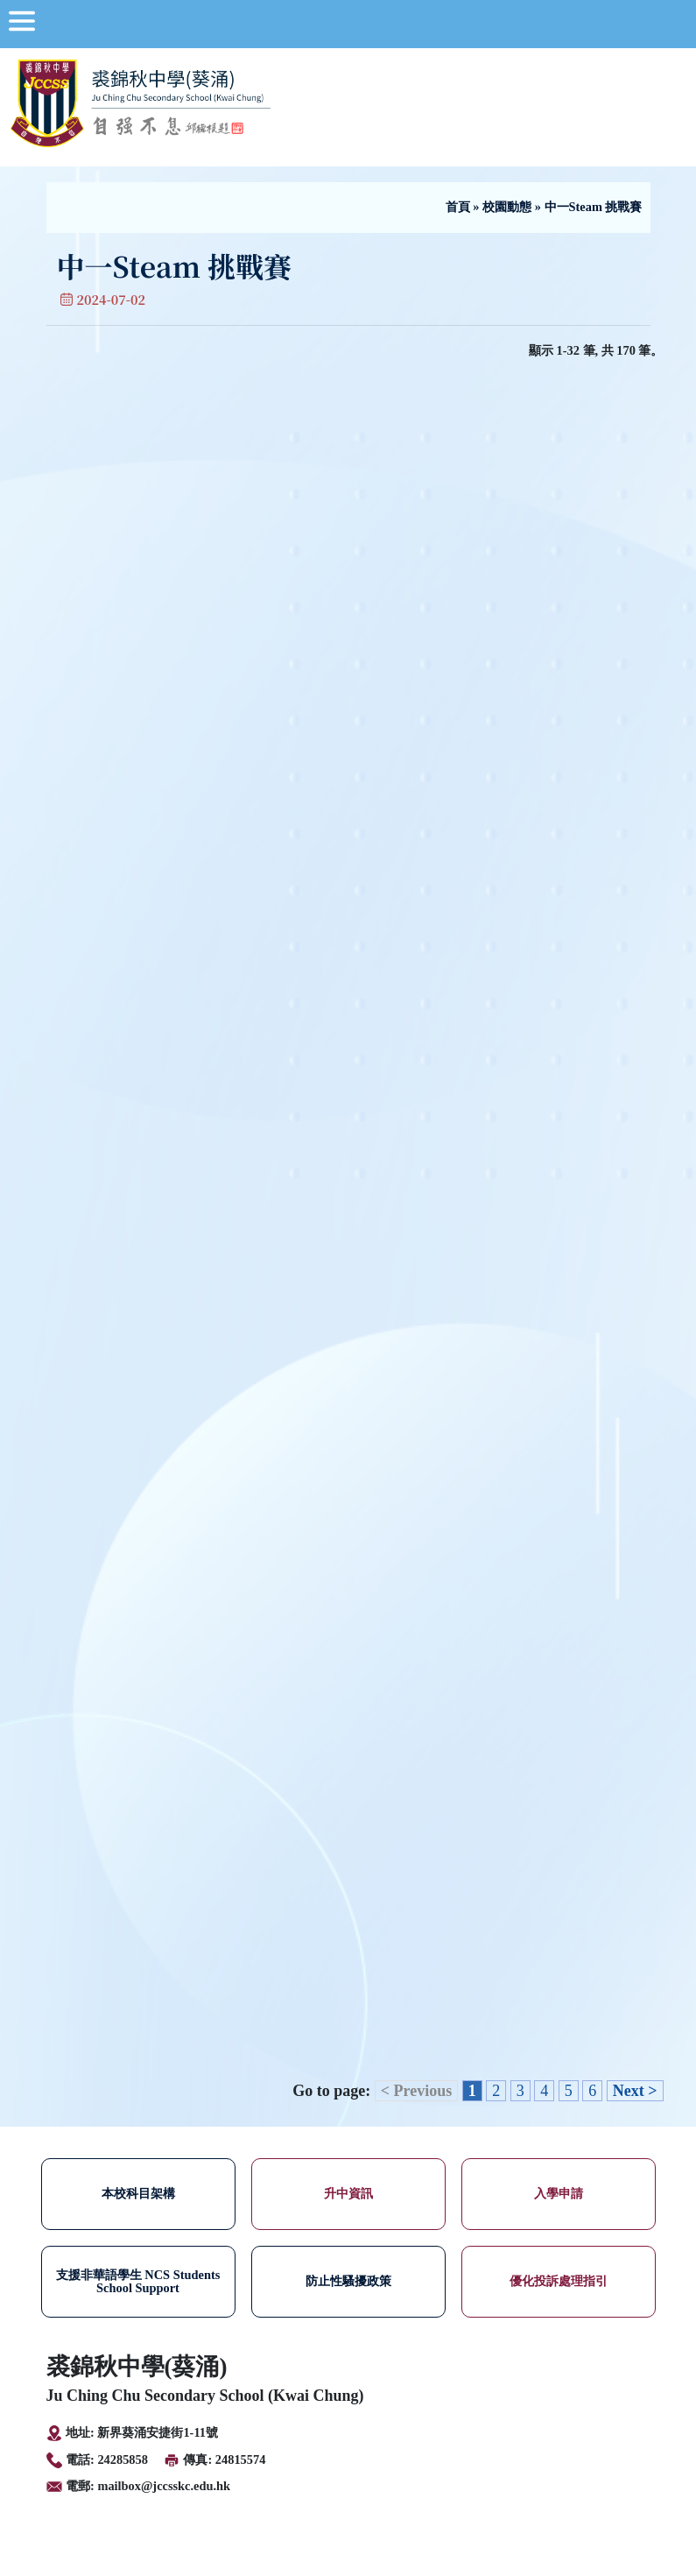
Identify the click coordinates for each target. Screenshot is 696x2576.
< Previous (416, 2091)
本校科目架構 (138, 2193)
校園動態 (506, 207)
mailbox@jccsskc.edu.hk (163, 2486)
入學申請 (558, 2193)
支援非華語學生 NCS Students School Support (138, 2281)
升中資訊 (348, 2193)
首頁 (458, 207)
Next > (635, 2091)
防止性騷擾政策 (348, 2281)
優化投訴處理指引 (559, 2281)
